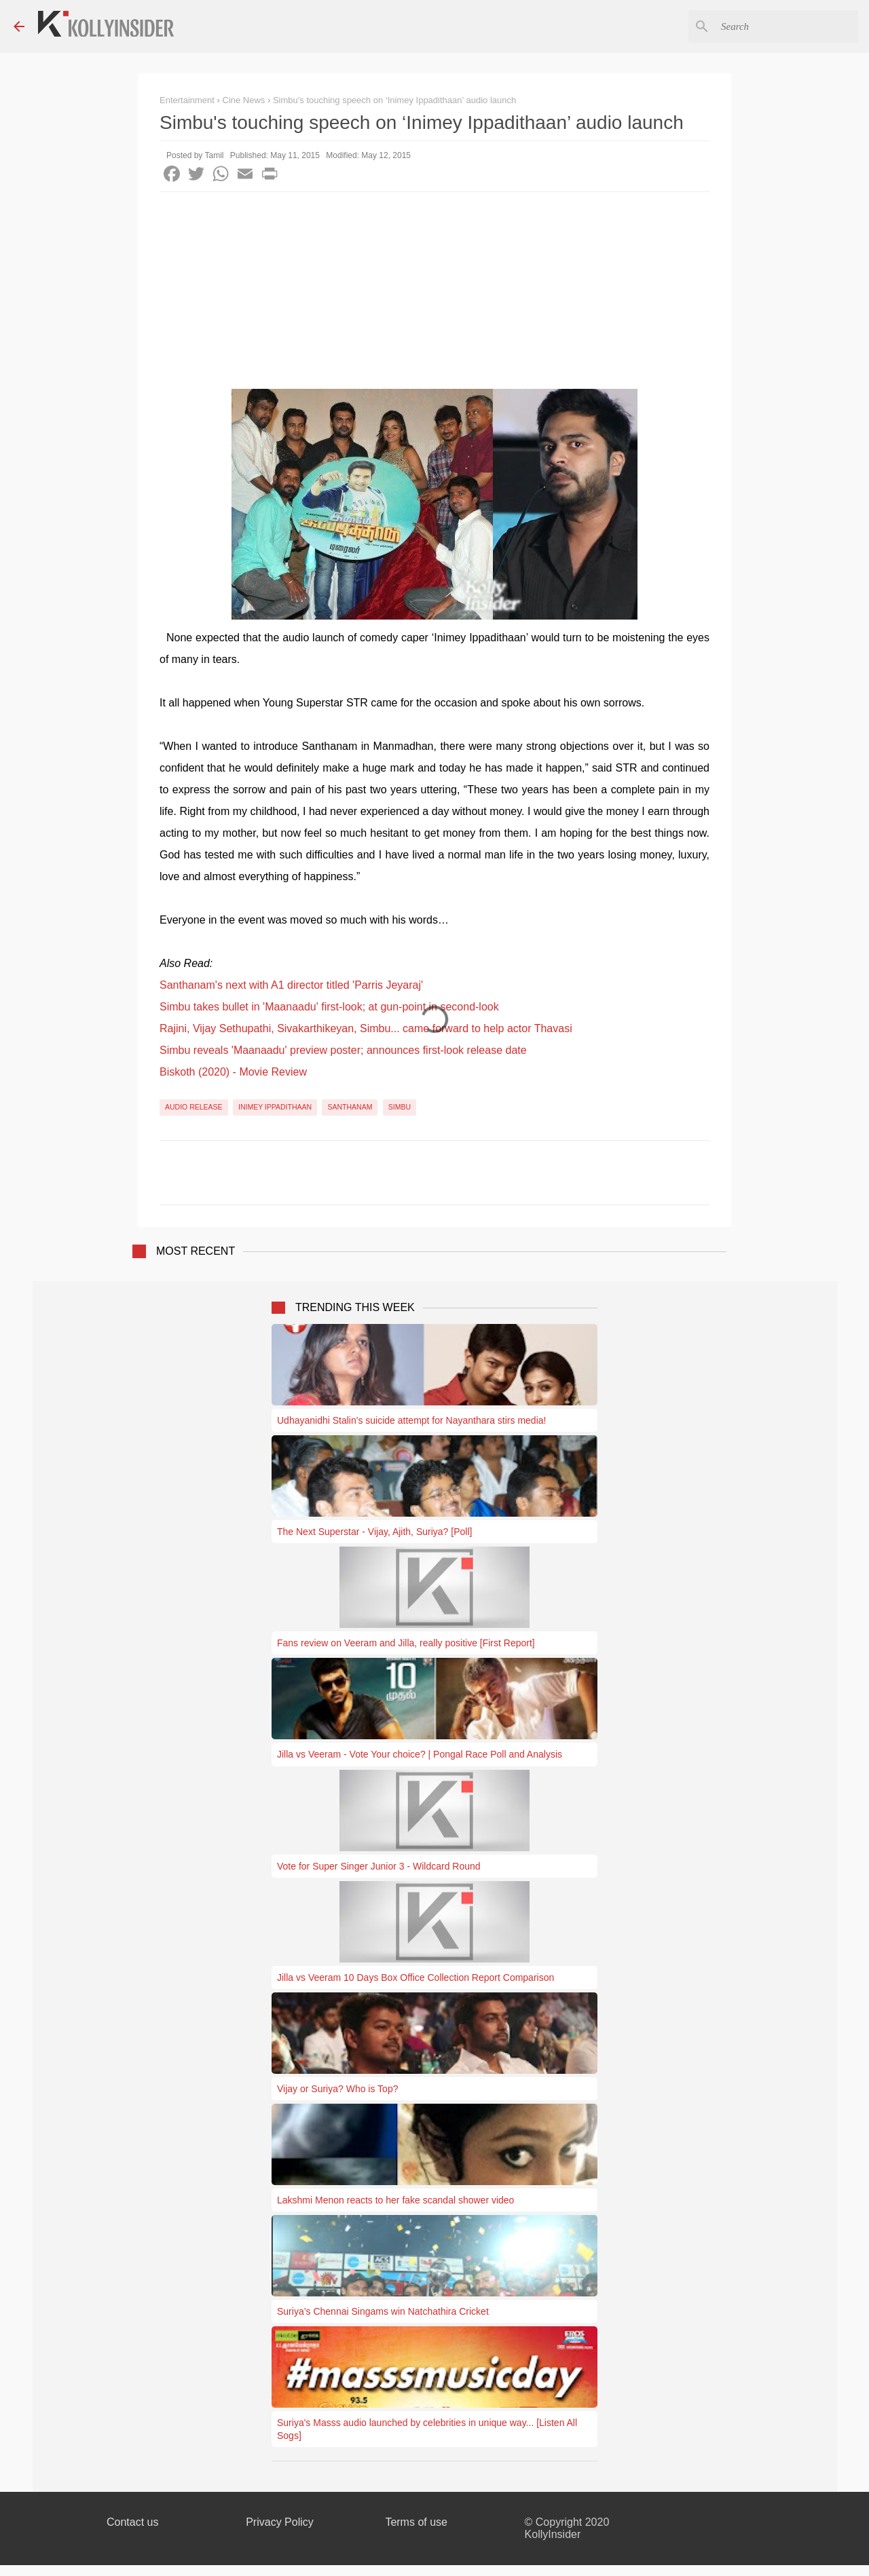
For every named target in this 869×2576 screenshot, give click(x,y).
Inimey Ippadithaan (275, 1107)
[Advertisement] (434, 294)
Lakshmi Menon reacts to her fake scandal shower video (395, 2200)
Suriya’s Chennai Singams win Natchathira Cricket (383, 2311)
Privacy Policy (280, 2522)
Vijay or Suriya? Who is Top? (337, 2088)
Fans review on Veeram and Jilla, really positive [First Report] (406, 1642)
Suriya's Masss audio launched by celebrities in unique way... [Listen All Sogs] (427, 2428)
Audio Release (194, 1107)
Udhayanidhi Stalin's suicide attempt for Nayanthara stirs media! (411, 1420)
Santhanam (349, 1107)
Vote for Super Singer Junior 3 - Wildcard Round (379, 1866)
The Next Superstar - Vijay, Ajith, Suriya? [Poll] (374, 1531)
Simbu (399, 1107)
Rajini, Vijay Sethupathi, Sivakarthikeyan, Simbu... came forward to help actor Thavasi (366, 1028)
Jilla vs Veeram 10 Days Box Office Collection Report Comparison (415, 1977)
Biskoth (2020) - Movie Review (233, 1072)
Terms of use (416, 2522)
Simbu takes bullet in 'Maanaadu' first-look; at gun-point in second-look (329, 1006)
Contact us (132, 2522)
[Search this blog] (787, 26)
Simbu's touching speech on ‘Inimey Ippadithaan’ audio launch (394, 100)
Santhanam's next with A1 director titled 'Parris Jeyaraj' (291, 985)
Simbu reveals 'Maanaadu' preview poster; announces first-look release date (343, 1050)
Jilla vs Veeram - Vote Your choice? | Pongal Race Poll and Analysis (419, 1754)
